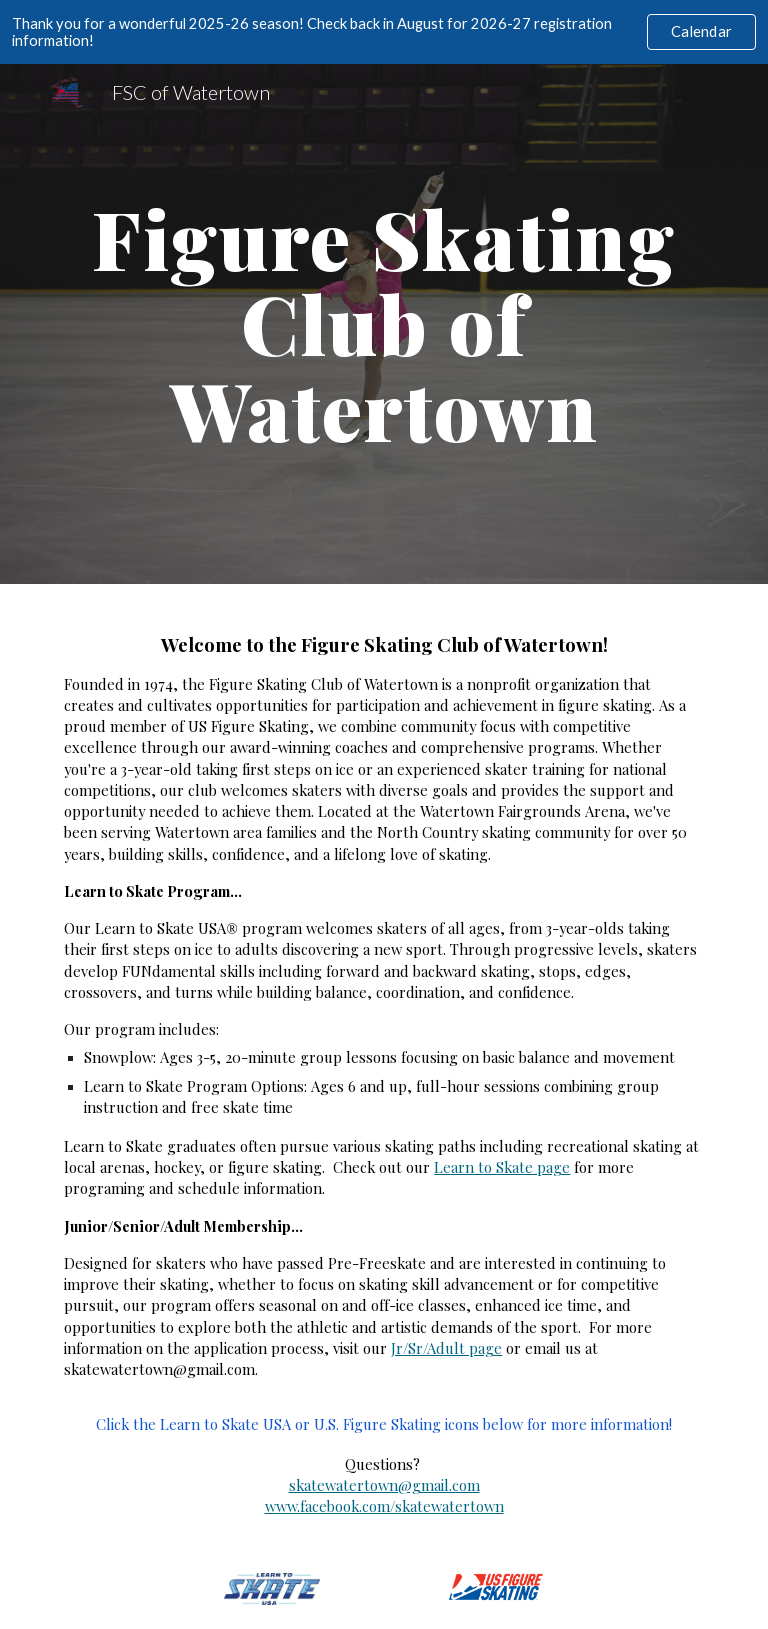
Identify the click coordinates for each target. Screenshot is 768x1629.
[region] (384, 32)
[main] (383, 324)
